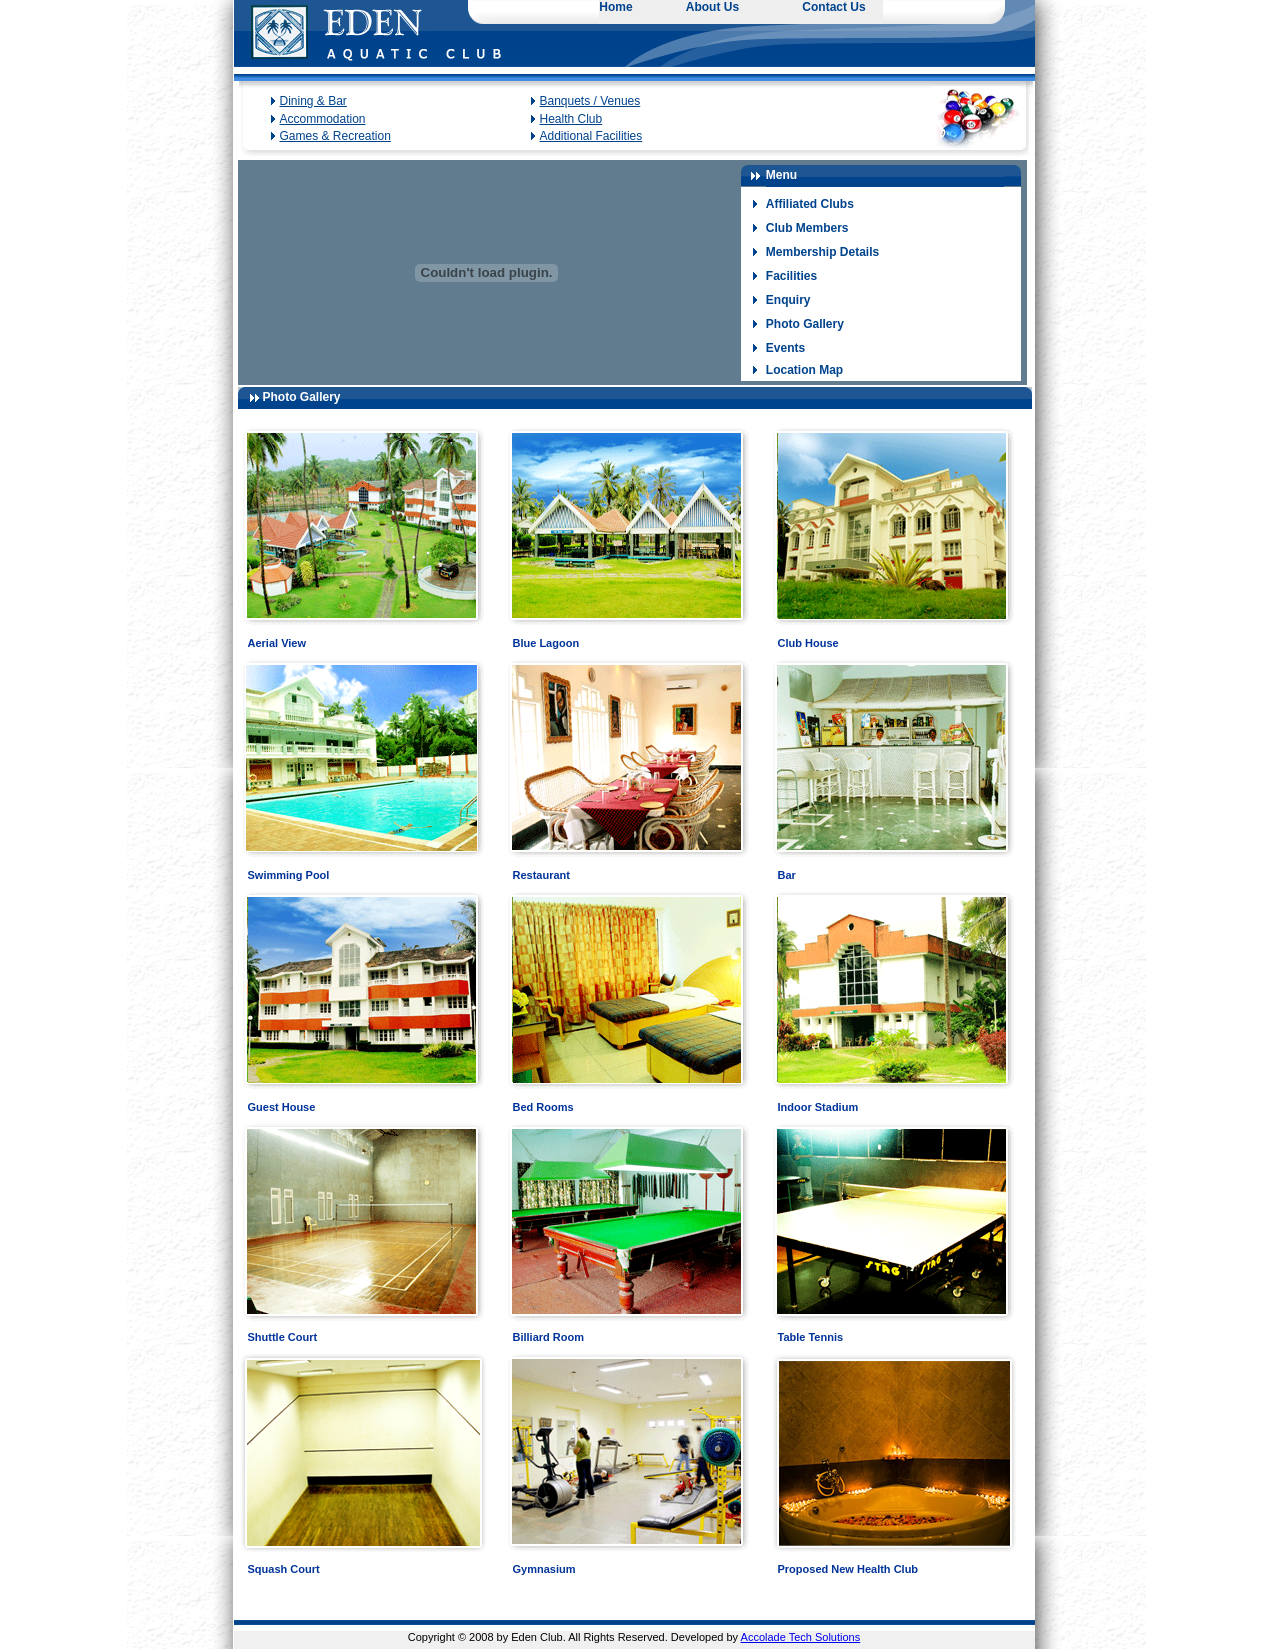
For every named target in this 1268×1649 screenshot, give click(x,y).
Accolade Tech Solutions (801, 1637)
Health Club (571, 119)
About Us (712, 7)
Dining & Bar (313, 101)
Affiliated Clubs (810, 204)
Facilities (791, 276)
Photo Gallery (805, 324)
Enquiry (788, 300)
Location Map (804, 370)
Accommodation (323, 119)
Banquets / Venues (590, 101)
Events (785, 348)
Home (615, 7)
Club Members (807, 228)
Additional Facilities (591, 136)
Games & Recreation (335, 136)
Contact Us (833, 7)
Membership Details (822, 252)
